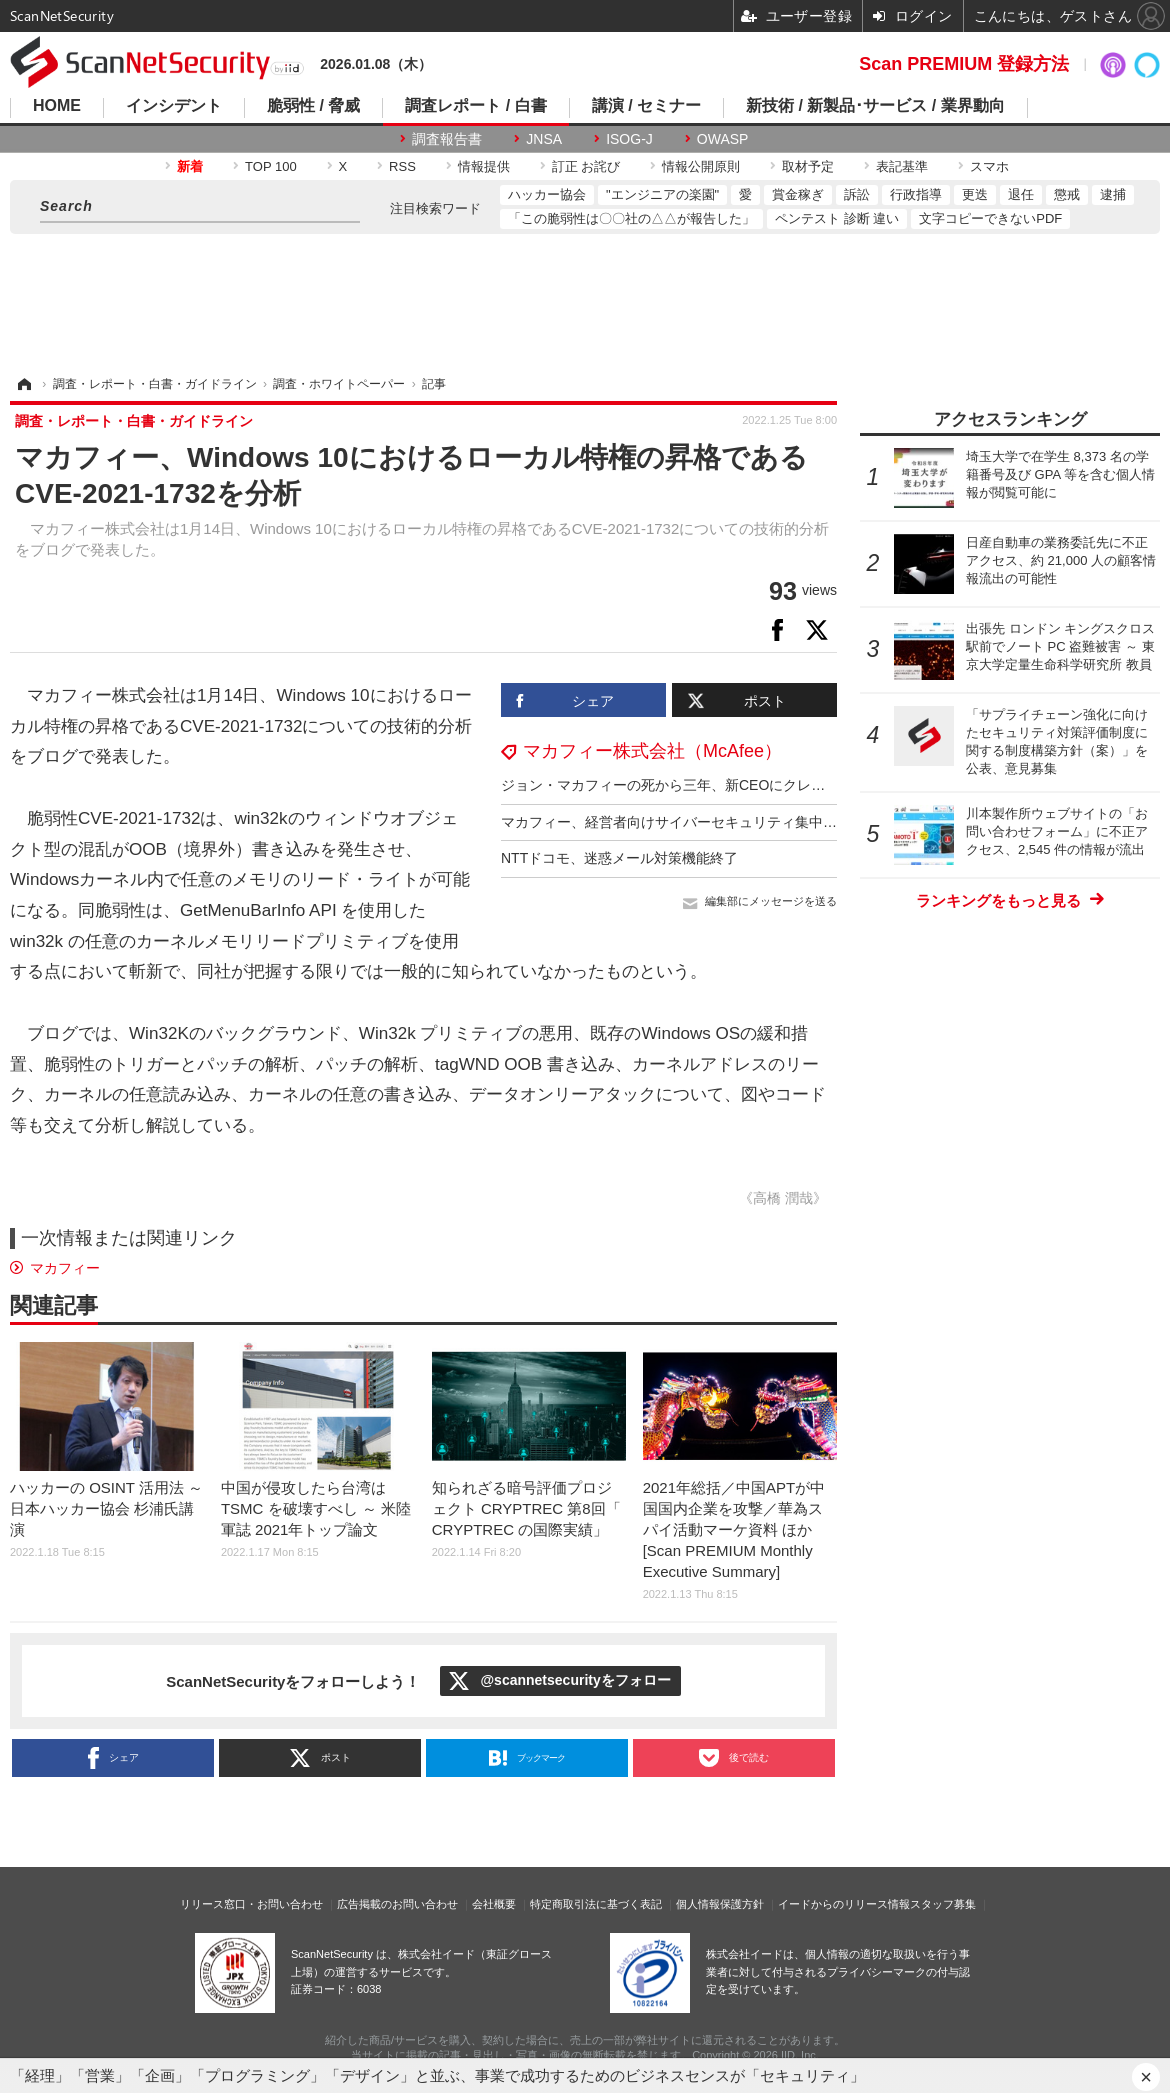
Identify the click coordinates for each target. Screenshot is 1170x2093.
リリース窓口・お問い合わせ (251, 1904)
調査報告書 (447, 139)
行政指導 (916, 194)
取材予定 (808, 166)
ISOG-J (629, 139)
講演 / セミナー (646, 106)
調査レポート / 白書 (475, 106)
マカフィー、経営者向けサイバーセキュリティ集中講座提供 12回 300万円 (734, 822)
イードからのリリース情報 (844, 1904)
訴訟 (857, 194)
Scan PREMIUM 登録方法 (964, 64)
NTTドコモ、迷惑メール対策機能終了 (619, 858)
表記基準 (902, 166)
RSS (402, 166)
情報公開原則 (701, 166)
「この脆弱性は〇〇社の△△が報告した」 (631, 218)
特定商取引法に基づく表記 (596, 1904)
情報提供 (484, 166)
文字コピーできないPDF (990, 218)
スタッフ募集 (943, 1904)
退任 (1021, 194)
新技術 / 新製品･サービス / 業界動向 (875, 106)
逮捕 (1113, 194)
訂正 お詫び (586, 166)
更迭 (975, 194)
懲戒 (1067, 194)
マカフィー (65, 1268)
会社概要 (494, 1904)
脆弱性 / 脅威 (313, 106)
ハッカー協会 (547, 194)
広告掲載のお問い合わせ (397, 1904)
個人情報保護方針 (720, 1904)
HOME (57, 106)
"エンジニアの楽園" (662, 194)
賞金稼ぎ (798, 194)
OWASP (723, 139)
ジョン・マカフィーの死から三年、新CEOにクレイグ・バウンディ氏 (719, 785)
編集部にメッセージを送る (771, 901)
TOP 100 (271, 166)
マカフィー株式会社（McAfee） (652, 751)
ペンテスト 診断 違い (837, 218)
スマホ (989, 166)
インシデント (174, 106)
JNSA (544, 139)
